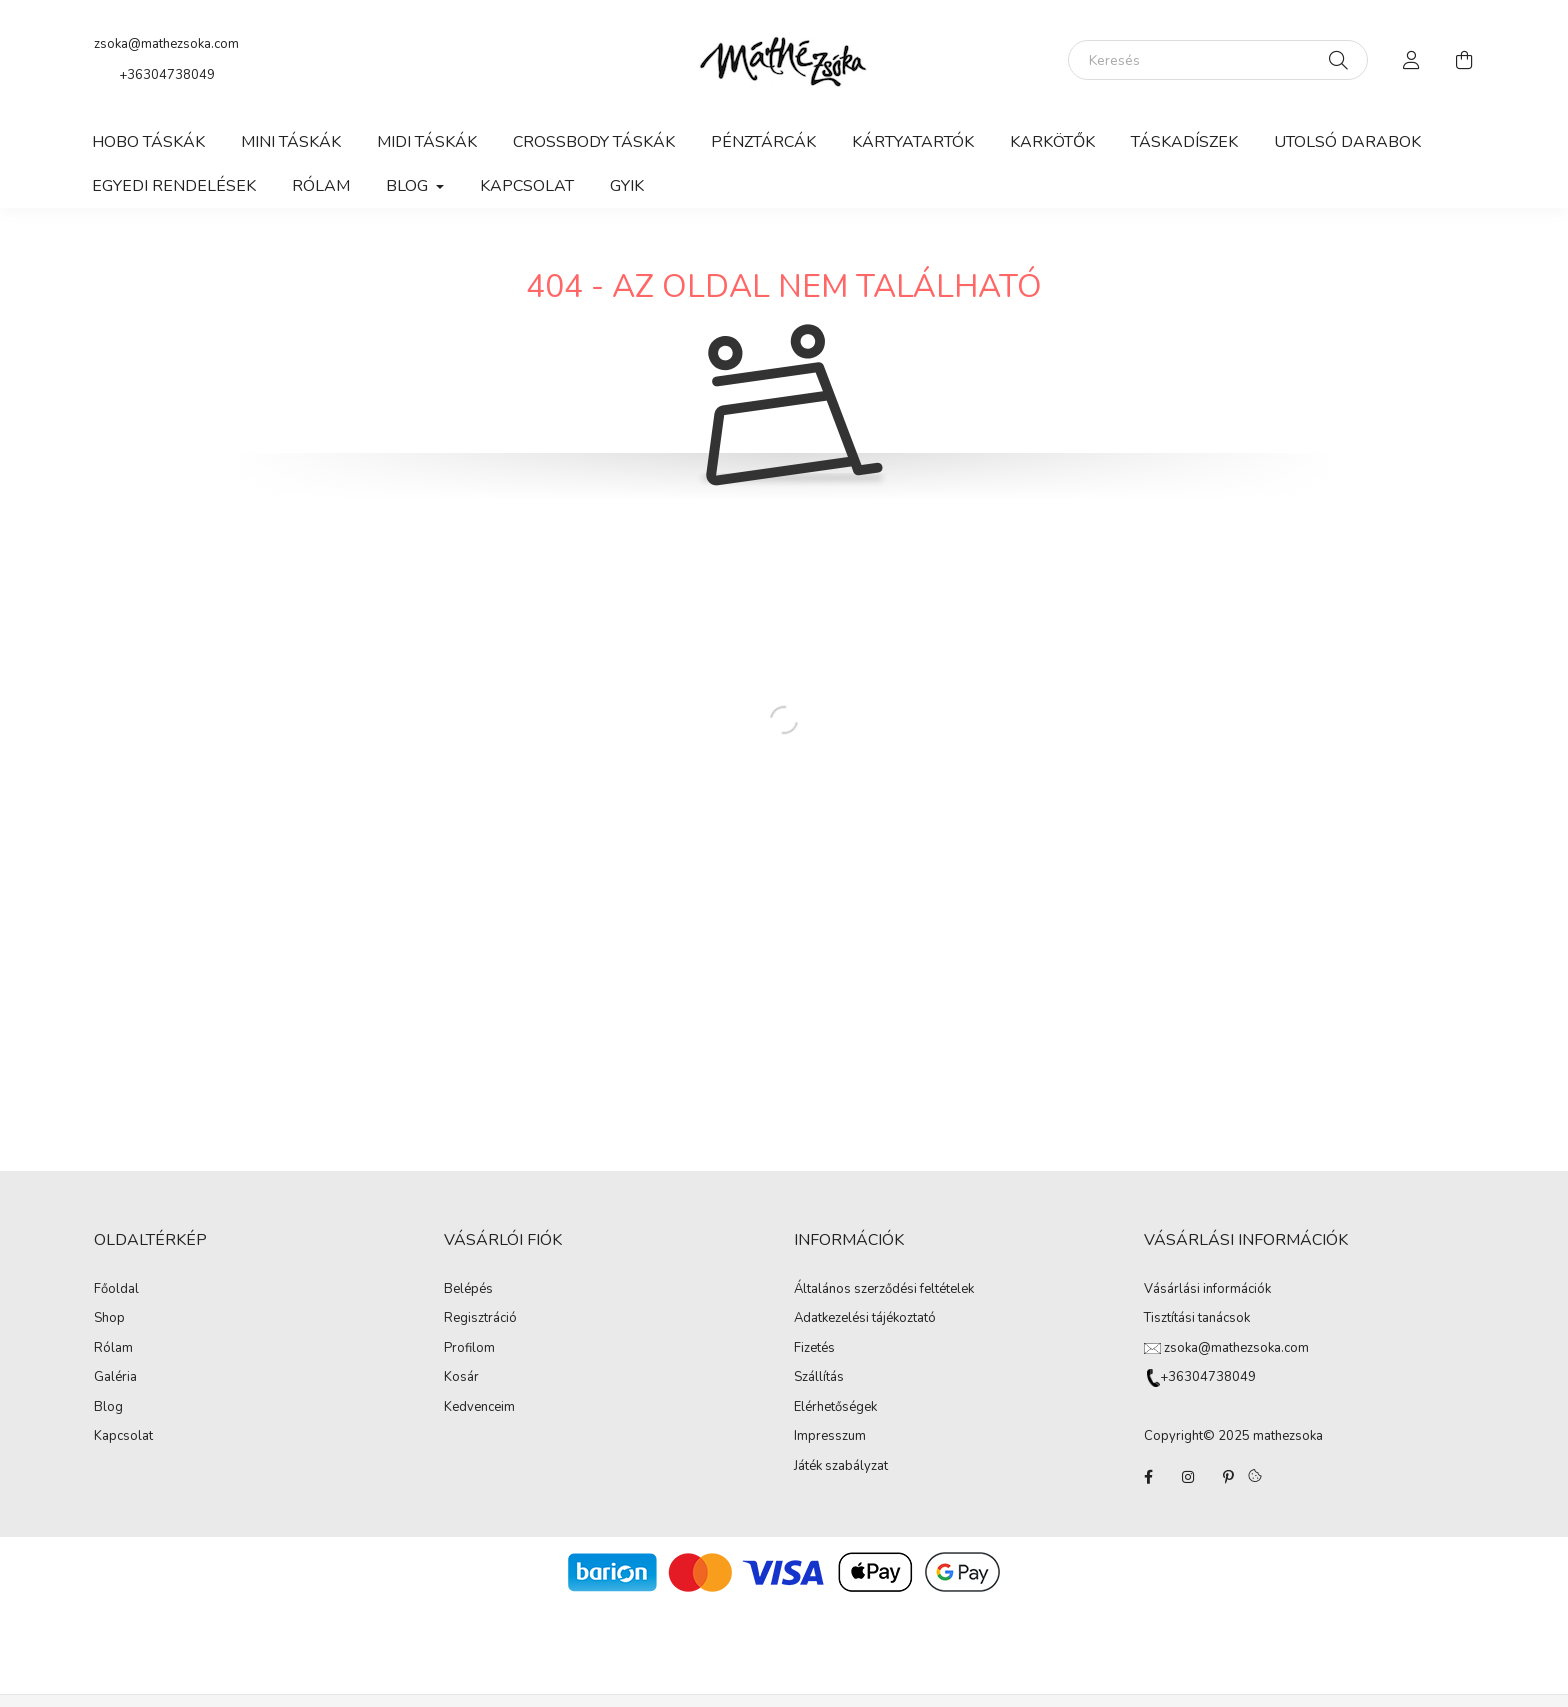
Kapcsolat (527, 186)
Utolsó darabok (1347, 142)
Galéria (115, 1378)
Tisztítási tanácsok (1197, 1318)
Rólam (321, 186)
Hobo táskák (148, 142)
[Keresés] (1218, 60)
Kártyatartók (913, 142)
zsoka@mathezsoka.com (166, 44)
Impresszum (830, 1437)
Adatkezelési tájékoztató (865, 1319)
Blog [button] (409, 186)
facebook (1148, 1477)
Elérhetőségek (835, 1408)
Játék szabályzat (841, 1467)
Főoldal (116, 1290)
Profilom (469, 1348)
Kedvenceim (479, 1407)
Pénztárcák (763, 142)
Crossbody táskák (594, 142)
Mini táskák (291, 142)
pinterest (1228, 1477)
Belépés (468, 1289)
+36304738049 (167, 75)
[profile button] (1412, 60)
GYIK (627, 186)
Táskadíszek (1184, 142)
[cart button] (1464, 60)
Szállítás (819, 1378)
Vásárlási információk (1207, 1289)
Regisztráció (480, 1318)
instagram (1188, 1477)
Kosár (461, 1377)
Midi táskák (427, 142)
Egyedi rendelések (174, 186)
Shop (109, 1319)
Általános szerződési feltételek (884, 1290)
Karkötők (1052, 142)
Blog (108, 1408)
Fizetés (814, 1349)
